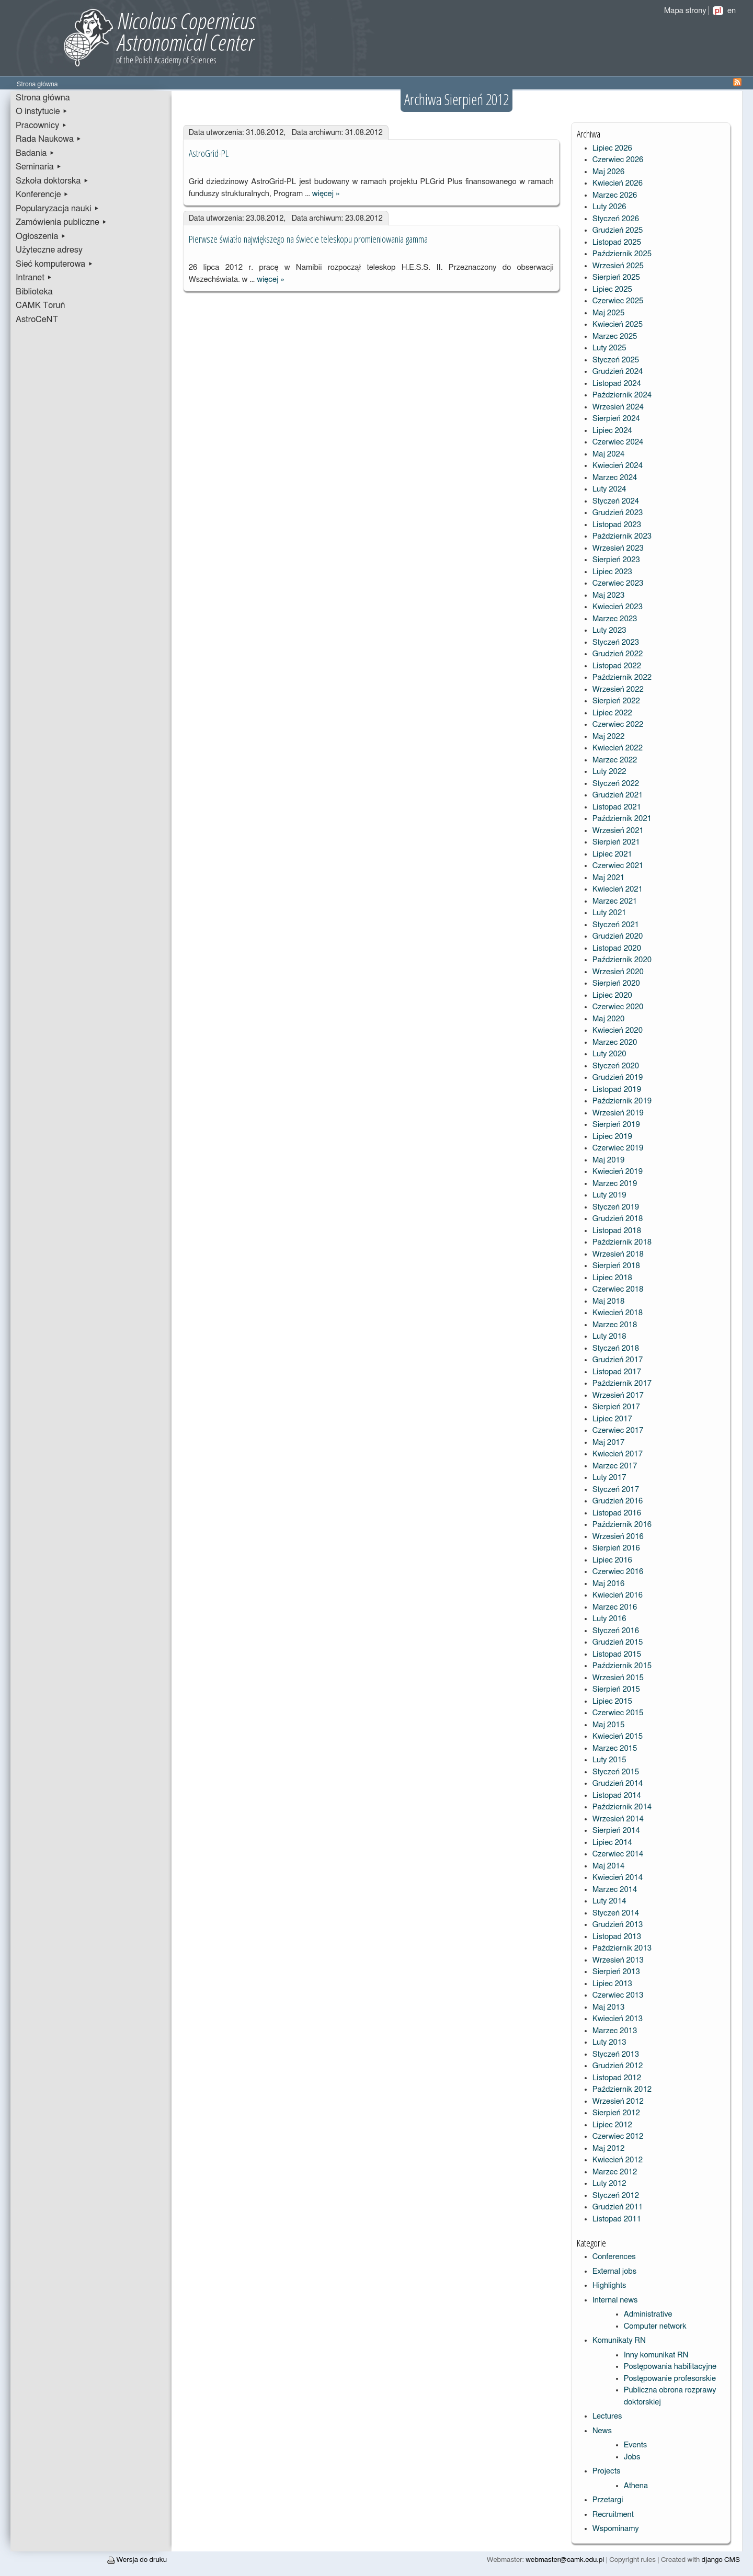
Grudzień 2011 (617, 2207)
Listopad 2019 (616, 1089)
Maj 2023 (608, 595)
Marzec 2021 (614, 901)
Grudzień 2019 (617, 1077)
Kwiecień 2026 (617, 183)
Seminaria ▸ (39, 167)
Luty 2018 (609, 1336)
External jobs (614, 2271)
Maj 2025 (608, 313)
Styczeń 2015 (615, 1772)
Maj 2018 (608, 1301)
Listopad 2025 (616, 242)
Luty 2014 (609, 1901)
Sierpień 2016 (616, 1548)
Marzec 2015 (614, 1748)
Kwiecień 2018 (617, 1313)
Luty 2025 (609, 348)
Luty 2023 (609, 630)
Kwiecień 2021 (617, 889)
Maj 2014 (608, 1866)
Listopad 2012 (616, 2078)
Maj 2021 (608, 878)
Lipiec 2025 (612, 289)
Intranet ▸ (34, 277)
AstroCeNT (37, 319)
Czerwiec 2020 (618, 1007)
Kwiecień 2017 (617, 1454)
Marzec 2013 (614, 2031)
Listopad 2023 (616, 525)
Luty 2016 (609, 1619)
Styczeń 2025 (615, 360)
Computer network (655, 2326)
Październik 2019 (622, 1101)
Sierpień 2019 (616, 1125)
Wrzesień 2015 (618, 1678)
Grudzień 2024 (617, 371)
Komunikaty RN (619, 2340)
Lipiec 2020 (612, 995)
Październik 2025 (622, 254)
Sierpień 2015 (616, 1689)
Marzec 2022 (614, 760)
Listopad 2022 (616, 666)
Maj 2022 (608, 736)
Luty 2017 (609, 1477)
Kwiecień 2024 (617, 466)
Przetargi (607, 2500)
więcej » (326, 194)
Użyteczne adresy (49, 250)
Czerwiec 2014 (618, 1854)
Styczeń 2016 (615, 1631)
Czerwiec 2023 (618, 583)
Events (635, 2445)
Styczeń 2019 (615, 1207)
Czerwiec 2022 (618, 724)
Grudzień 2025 (617, 230)
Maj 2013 (608, 2007)
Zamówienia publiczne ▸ (61, 222)
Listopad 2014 (616, 1795)
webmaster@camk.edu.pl (565, 2559)
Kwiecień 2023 (617, 607)
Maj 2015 (608, 1725)
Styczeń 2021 (615, 925)
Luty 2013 (609, 2042)
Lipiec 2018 (612, 1278)
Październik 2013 (622, 1948)
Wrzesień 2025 (618, 266)
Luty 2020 (609, 1054)
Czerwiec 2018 (618, 1289)
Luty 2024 (609, 489)
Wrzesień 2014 (618, 1819)
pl (718, 11)
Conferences (614, 2257)
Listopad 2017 (616, 1372)
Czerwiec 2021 (618, 866)
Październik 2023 (622, 536)
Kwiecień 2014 (617, 1878)
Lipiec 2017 (612, 1419)
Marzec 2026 (614, 195)
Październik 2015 (622, 1666)
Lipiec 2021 (612, 854)
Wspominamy (615, 2529)
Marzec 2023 (614, 619)
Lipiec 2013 (612, 1984)
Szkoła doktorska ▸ (52, 181)
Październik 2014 (622, 1807)
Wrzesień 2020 (618, 972)
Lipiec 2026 (612, 148)
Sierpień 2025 (616, 277)
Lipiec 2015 (612, 1701)
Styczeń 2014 (615, 1913)
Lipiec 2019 (612, 1137)
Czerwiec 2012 (618, 2136)
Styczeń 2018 (615, 1348)
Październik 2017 (622, 1383)
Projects (606, 2471)
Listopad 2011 (616, 2219)
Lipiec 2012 (612, 2125)
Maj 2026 (608, 172)
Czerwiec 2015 (618, 1713)
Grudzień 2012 (617, 2066)
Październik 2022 (622, 677)
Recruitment (613, 2514)
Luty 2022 (609, 772)
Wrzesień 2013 (618, 1960)
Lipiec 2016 (612, 1560)
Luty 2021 (609, 913)
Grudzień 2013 (617, 1925)
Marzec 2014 (614, 1890)
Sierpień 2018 (616, 1266)
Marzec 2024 (614, 478)
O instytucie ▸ (42, 111)
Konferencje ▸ (42, 194)
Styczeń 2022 (615, 784)
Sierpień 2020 (616, 983)
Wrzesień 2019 (618, 1113)
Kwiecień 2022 (617, 748)
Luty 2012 (609, 2183)
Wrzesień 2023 (618, 548)
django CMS (721, 2559)
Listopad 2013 (616, 1937)
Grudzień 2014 (617, 1783)
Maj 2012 (608, 2148)
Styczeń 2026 (615, 219)
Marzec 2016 (614, 1607)
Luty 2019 (609, 1195)
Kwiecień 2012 (617, 2160)
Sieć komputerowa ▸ (54, 264)
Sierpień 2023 (616, 560)
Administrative (648, 2314)
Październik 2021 (622, 819)
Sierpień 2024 (616, 419)
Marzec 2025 (614, 336)
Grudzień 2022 (617, 654)
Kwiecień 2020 (617, 1030)
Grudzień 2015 (617, 1642)
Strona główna (43, 98)
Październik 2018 (622, 1242)
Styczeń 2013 (615, 2054)
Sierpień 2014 (616, 1830)
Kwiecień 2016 (617, 1595)
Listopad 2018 (616, 1231)
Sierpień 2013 (616, 1972)
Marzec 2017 (614, 1466)
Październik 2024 (622, 395)
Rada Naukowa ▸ (49, 139)
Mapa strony (685, 11)
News (602, 2431)
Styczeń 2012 (615, 2195)
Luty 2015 (609, 1760)
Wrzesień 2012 (618, 2101)
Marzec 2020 (614, 1042)
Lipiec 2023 (612, 572)
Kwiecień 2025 (617, 324)
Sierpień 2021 (616, 842)
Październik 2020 (622, 960)
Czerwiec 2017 (618, 1430)
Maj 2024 (608, 454)
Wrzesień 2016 (618, 1537)
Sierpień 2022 (616, 701)
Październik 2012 (622, 2089)
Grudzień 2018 (617, 1219)
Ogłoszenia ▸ (41, 236)
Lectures (607, 2416)
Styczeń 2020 (615, 1066)
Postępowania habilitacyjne (670, 2366)
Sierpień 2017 (616, 1407)
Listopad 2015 (616, 1654)
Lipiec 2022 (612, 713)
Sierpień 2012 (616, 2113)
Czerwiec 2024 (618, 442)
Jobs (632, 2457)
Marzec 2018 (614, 1325)
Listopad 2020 (616, 948)
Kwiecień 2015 (617, 1736)
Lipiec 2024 (612, 431)
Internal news (615, 2300)
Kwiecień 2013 (617, 2019)
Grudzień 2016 (617, 1501)
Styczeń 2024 (615, 501)
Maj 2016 (608, 1584)
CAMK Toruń (40, 305)
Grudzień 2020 (617, 936)
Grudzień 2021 (617, 795)
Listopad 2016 (616, 1513)
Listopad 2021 (616, 807)
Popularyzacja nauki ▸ (57, 208)
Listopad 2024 (616, 383)
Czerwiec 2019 (618, 1148)
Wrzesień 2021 (618, 831)
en (731, 11)
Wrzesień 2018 (618, 1254)
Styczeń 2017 (615, 1490)
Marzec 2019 (614, 1184)
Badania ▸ (35, 153)
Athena (636, 2486)
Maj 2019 (608, 1160)
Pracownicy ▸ (41, 125)
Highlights (609, 2285)
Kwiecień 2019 (617, 1172)
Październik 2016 (622, 1525)
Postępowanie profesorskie (670, 2379)
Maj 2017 (608, 1442)
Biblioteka (34, 292)
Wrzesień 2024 (618, 407)
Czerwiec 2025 (618, 301)
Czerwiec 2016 (618, 1572)
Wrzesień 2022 (618, 689)
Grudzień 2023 (617, 513)
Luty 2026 (609, 207)
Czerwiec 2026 (618, 160)
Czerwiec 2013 (618, 1995)
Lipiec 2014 (612, 1842)
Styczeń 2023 (615, 642)
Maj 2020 (608, 1019)
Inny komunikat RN (656, 2355)
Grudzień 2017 (617, 1360)
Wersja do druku (137, 2559)
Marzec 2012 (614, 2172)
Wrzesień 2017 (618, 1395)
